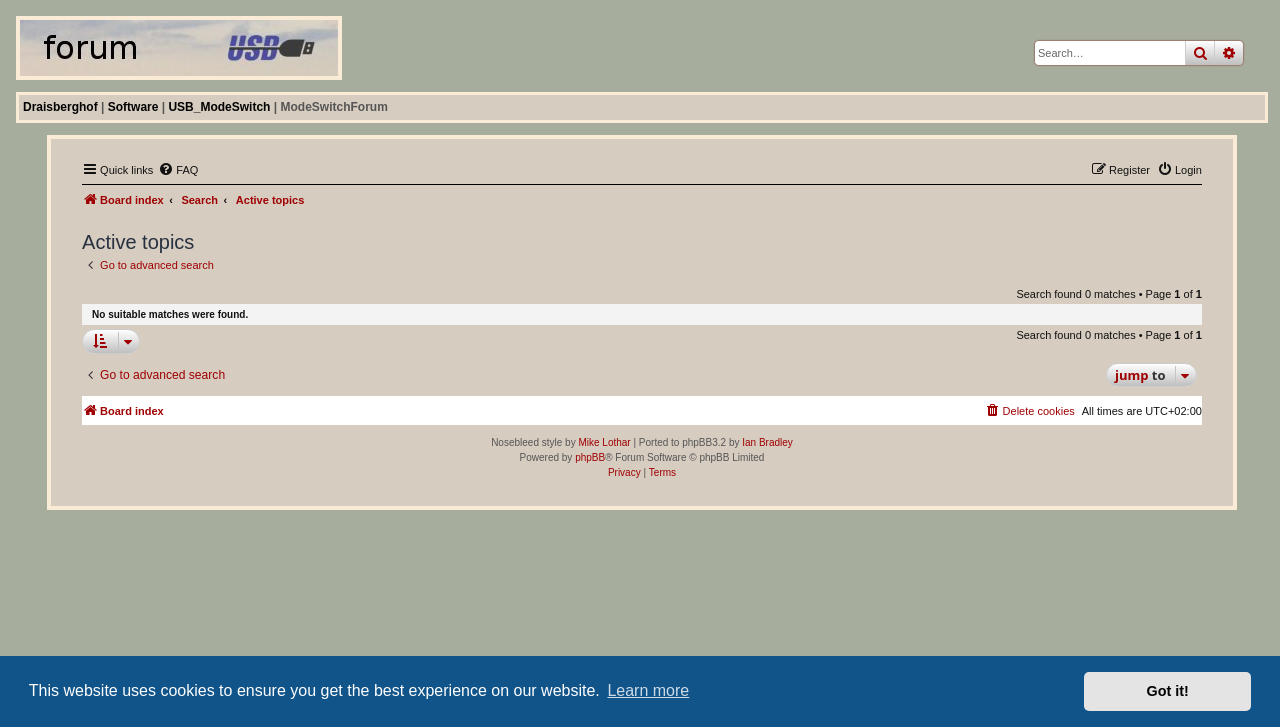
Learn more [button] (648, 690)
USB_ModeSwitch (219, 107)
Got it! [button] (1168, 691)
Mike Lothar (604, 442)
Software (133, 107)
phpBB (590, 457)
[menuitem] (178, 170)
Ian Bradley (767, 442)
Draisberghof (60, 107)
